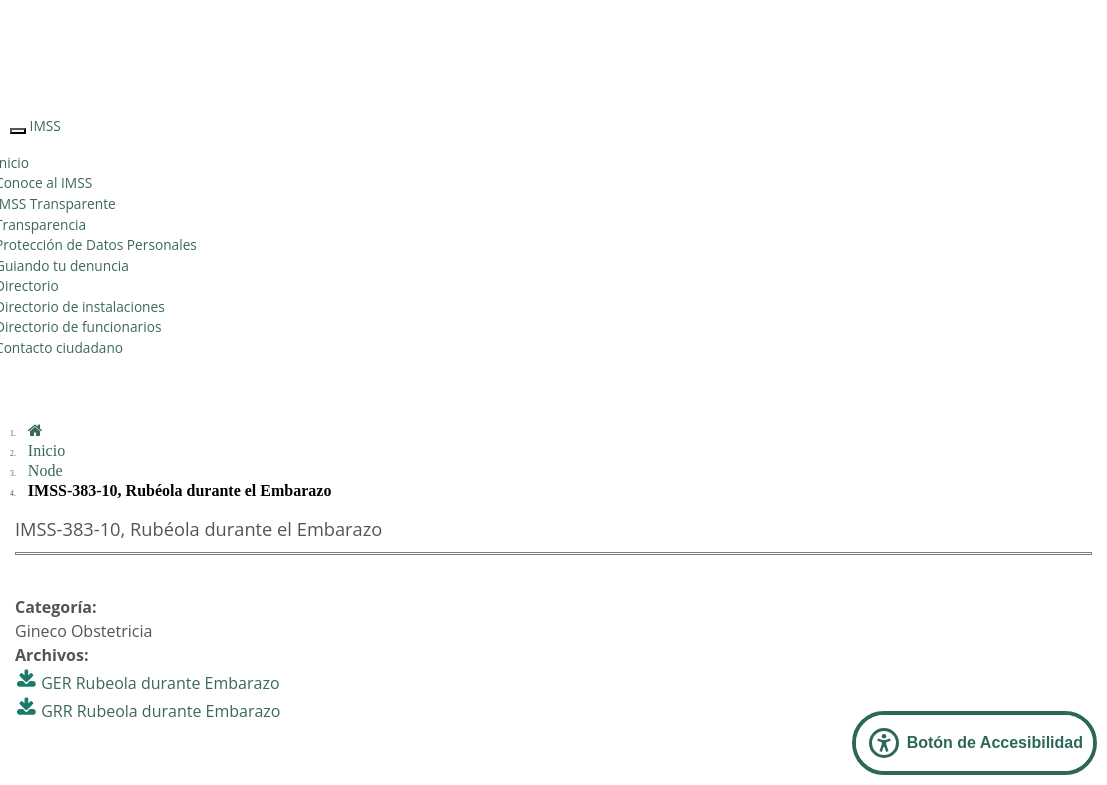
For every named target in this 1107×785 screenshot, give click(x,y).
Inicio (46, 450)
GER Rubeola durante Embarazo (160, 683)
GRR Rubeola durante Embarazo (160, 711)
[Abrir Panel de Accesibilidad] (974, 743)
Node (45, 470)
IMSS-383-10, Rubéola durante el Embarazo (180, 490)
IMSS (45, 125)
